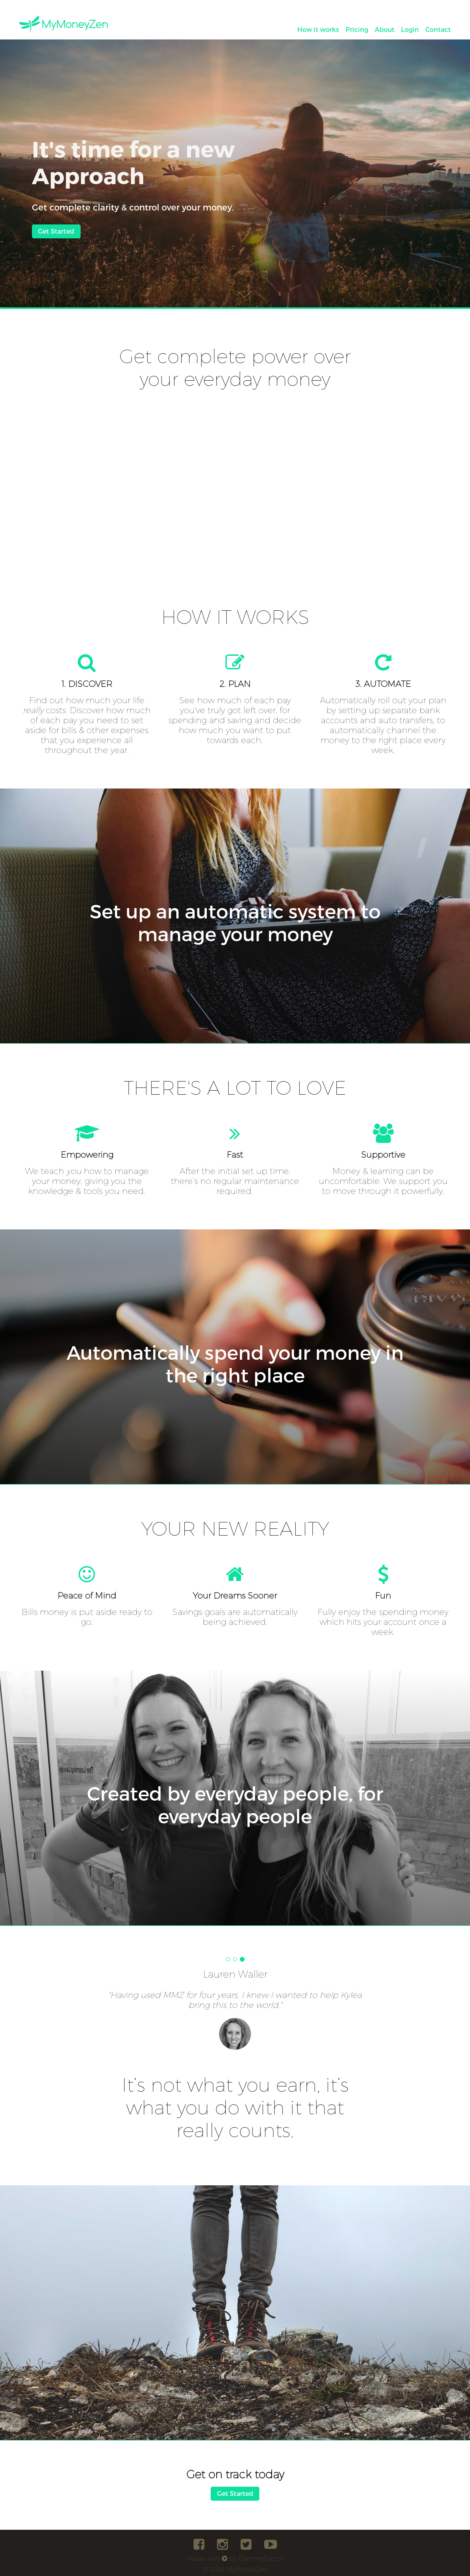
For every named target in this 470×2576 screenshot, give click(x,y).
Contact (438, 29)
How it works (318, 29)
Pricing (357, 29)
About (385, 29)
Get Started (56, 231)
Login (410, 29)
